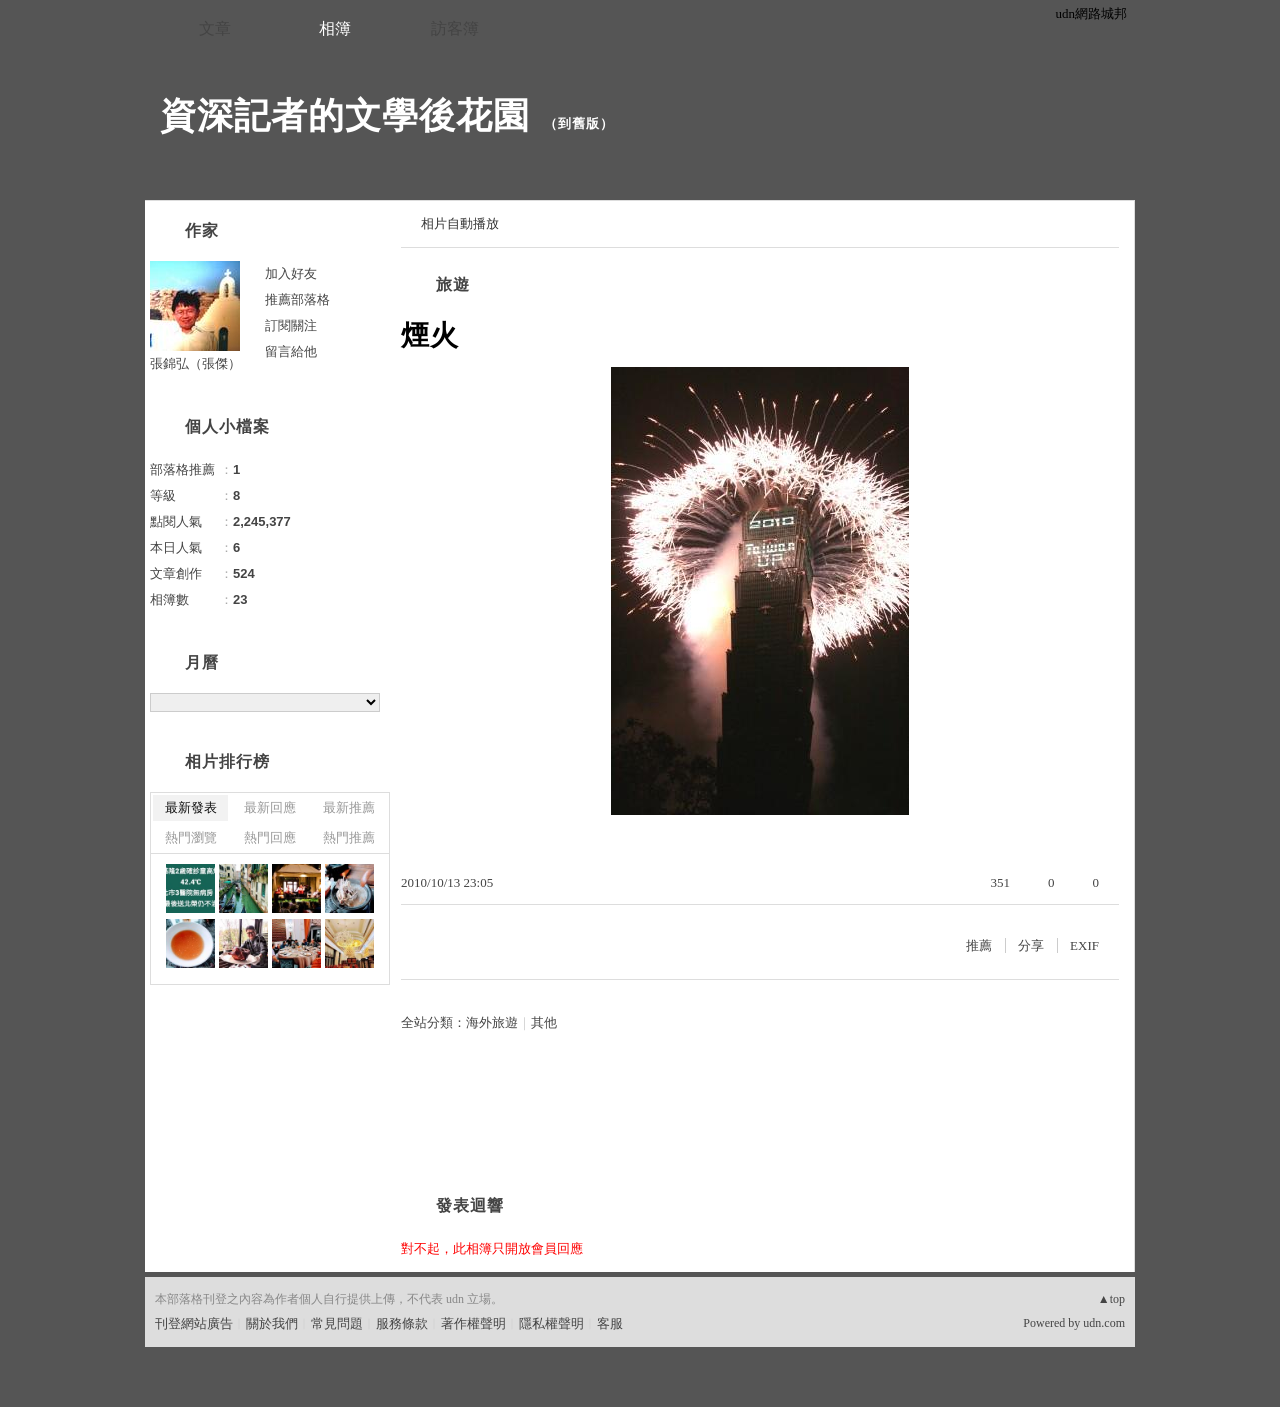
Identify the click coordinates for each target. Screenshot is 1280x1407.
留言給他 (291, 351)
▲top (1111, 1299)
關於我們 (272, 1323)
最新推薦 (349, 807)
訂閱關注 (291, 325)
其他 (544, 1022)
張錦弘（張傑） (195, 363)
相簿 (335, 28)
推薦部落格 (297, 299)
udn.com (1104, 1323)
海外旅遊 (492, 1022)
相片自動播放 (460, 223)
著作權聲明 (473, 1323)
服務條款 (402, 1323)
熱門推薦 (349, 837)
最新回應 (270, 807)
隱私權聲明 (551, 1323)
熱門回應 (270, 837)
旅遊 (453, 284)
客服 (610, 1323)
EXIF (1084, 945)
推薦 (979, 945)
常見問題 (337, 1323)
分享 (1031, 945)
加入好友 (291, 273)
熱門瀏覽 (191, 837)
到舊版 (579, 123)
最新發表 (191, 807)
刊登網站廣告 (194, 1323)
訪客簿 (455, 28)
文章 (215, 28)
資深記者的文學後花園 (345, 115)
